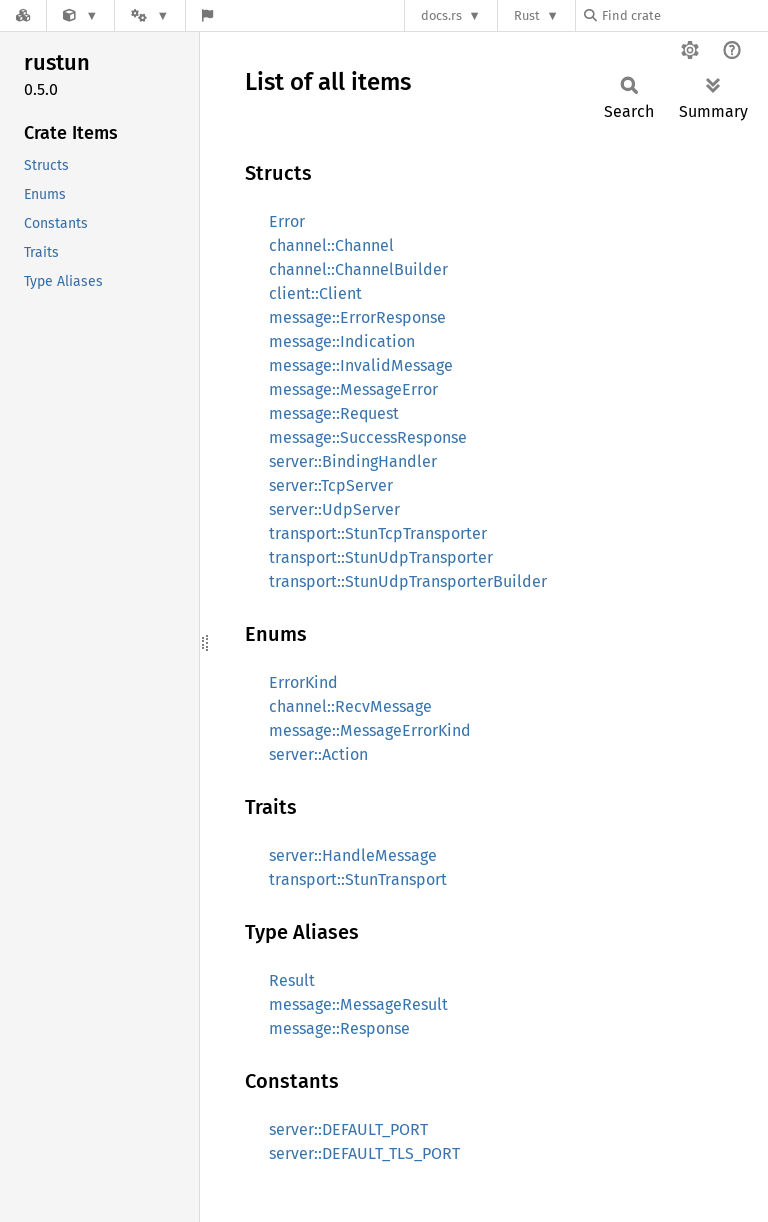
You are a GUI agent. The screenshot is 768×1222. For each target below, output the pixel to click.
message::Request (334, 413)
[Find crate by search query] (684, 15)
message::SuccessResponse (368, 437)
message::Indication (342, 341)
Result (292, 980)
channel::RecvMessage (350, 706)
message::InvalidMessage (361, 365)
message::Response (339, 1028)
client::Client (315, 293)
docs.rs (441, 15)
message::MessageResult (358, 1004)
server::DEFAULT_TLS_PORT (364, 1153)
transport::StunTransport (358, 879)
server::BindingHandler (353, 461)
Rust (527, 15)
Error (287, 221)
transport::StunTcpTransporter (378, 533)
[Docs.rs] (23, 15)
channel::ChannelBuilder (358, 269)
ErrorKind (303, 682)
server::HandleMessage (353, 855)
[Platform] (150, 15)
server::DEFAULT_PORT (348, 1129)
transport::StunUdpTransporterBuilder (408, 581)
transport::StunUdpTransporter (381, 557)
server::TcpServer (331, 485)
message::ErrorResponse (357, 317)
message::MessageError (353, 389)
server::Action (318, 754)
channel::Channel (331, 245)
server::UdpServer (334, 509)
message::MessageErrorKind (370, 730)
